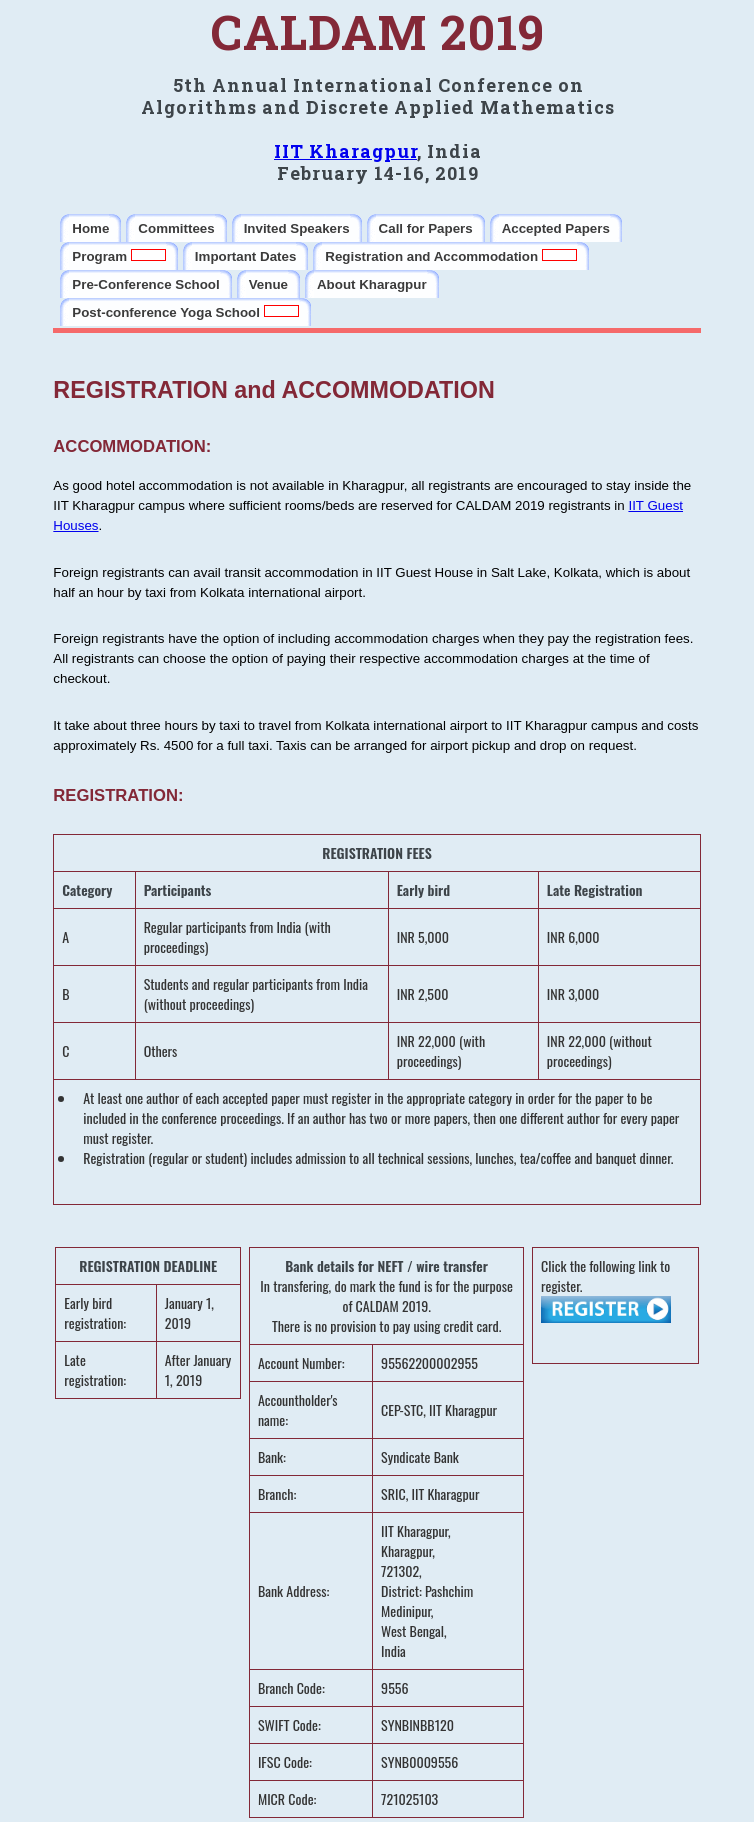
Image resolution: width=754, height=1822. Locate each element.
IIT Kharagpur (345, 151)
